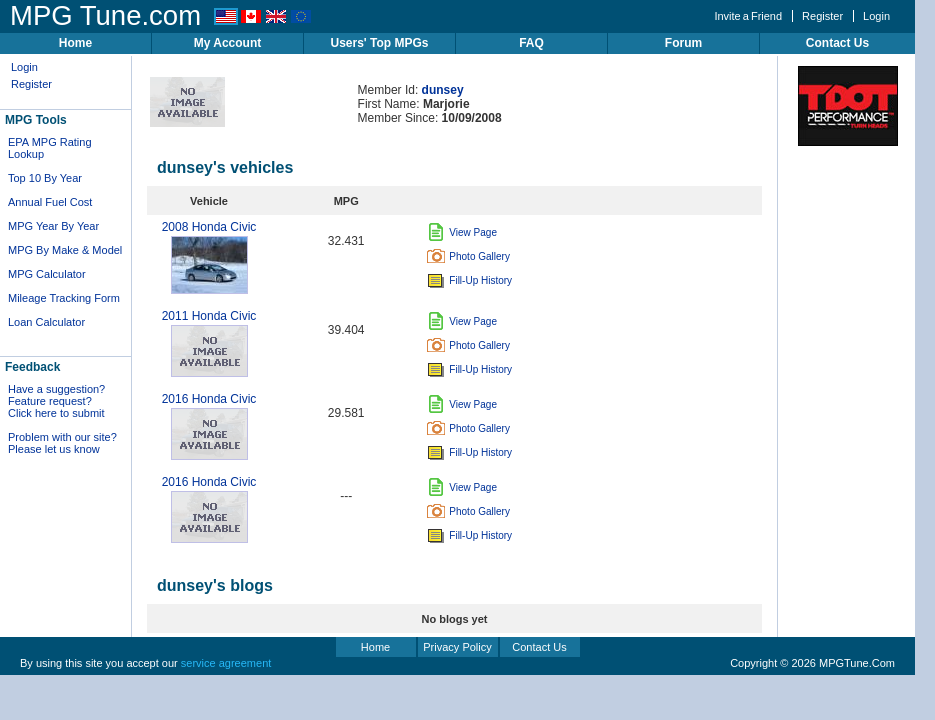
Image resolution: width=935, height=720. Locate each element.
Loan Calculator (46, 322)
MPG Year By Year (53, 226)
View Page (462, 232)
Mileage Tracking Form (64, 298)
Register (822, 16)
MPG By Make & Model (65, 250)
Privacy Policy (457, 647)
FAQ (531, 43)
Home (75, 43)
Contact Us (837, 43)
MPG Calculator (47, 274)
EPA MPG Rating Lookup (50, 148)
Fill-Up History (469, 280)
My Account (228, 43)
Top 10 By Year (45, 178)
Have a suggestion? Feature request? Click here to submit (56, 401)
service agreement (226, 663)
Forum (683, 43)
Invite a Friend (748, 16)
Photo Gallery (468, 256)
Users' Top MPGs (380, 43)
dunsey (443, 90)
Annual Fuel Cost (50, 202)
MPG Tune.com (105, 15)
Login (876, 16)
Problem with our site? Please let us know (62, 443)
